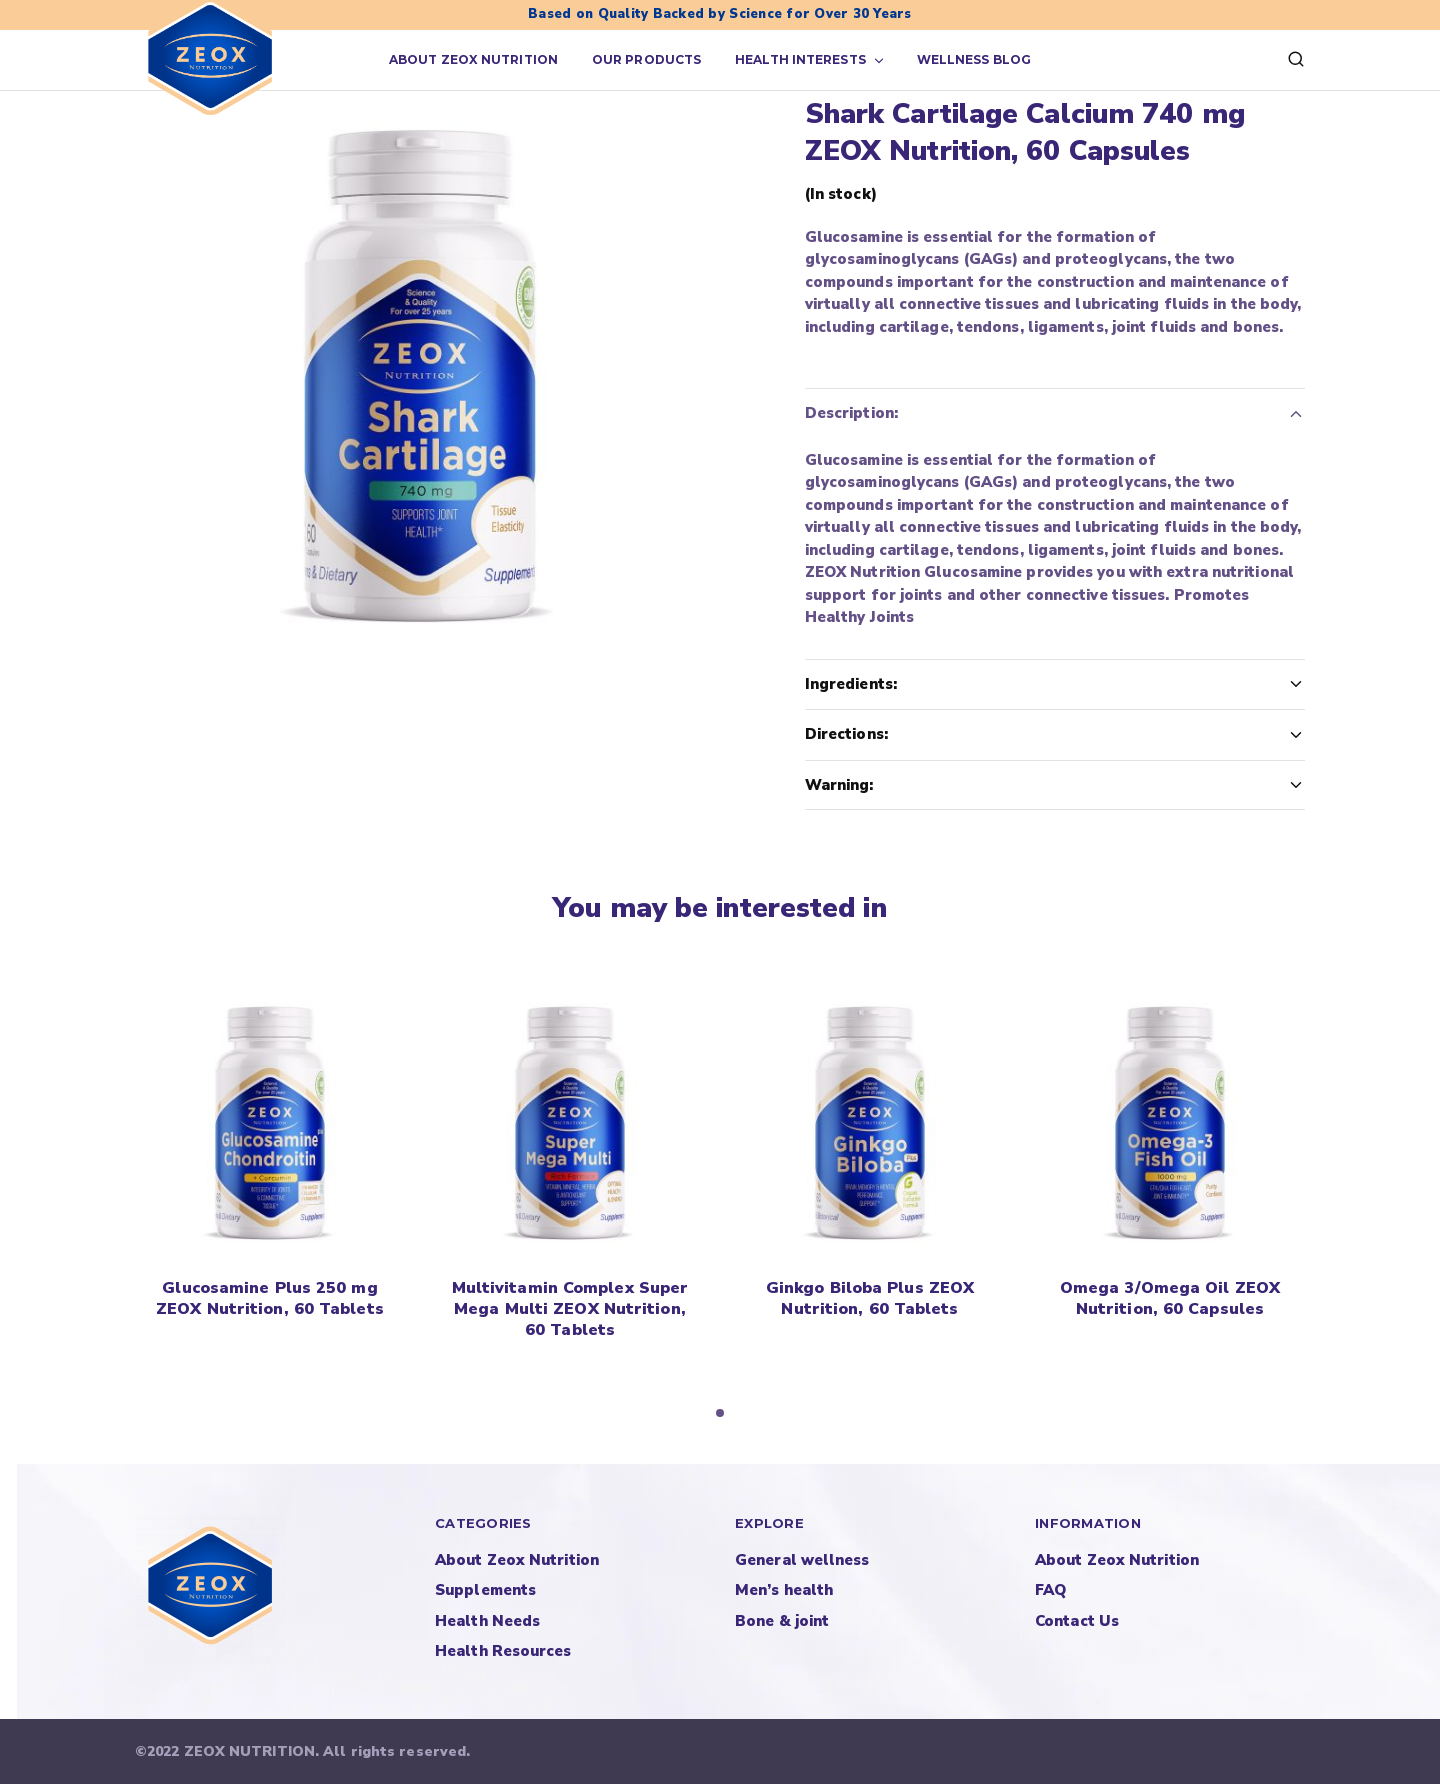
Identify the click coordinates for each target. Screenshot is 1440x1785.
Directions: (1055, 734)
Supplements (485, 1591)
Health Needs (487, 1621)
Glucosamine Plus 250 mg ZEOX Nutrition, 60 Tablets (270, 1298)
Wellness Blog (974, 59)
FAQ (1050, 1591)
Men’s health (784, 1591)
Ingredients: (1055, 684)
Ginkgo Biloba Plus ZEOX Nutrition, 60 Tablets (870, 1298)
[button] (720, 1414)
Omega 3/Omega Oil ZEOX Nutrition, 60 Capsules (1170, 1298)
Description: (1055, 413)
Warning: (1055, 785)
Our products (646, 59)
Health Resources (503, 1652)
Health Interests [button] (810, 60)
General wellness (802, 1560)
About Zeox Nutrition (473, 59)
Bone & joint (782, 1621)
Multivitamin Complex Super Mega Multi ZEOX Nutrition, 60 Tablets (570, 1309)
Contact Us (1077, 1621)
